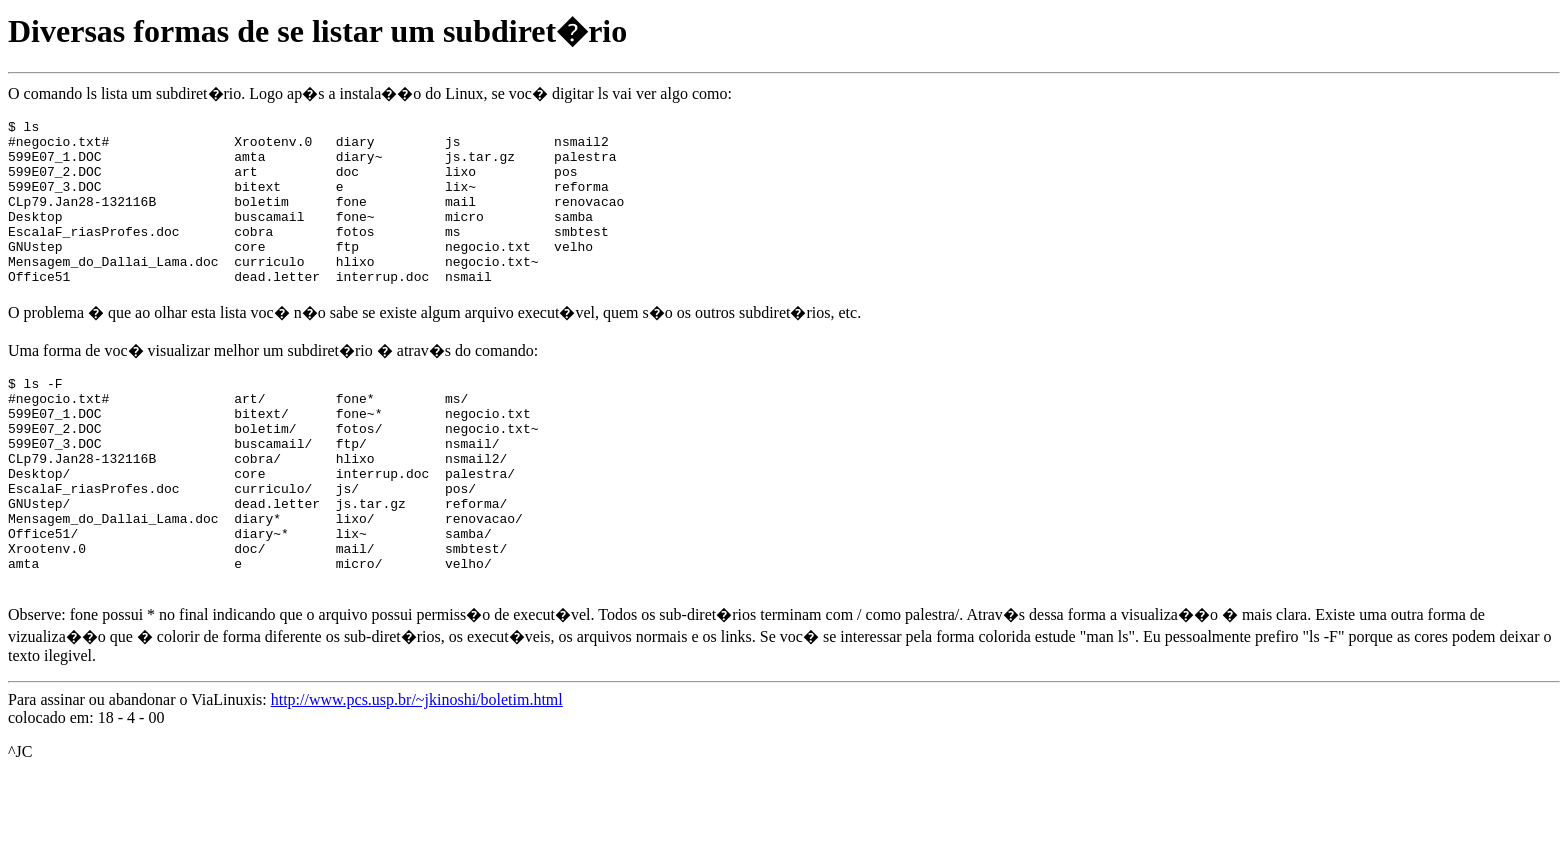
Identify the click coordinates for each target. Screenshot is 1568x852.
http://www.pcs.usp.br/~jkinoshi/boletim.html (417, 774)
